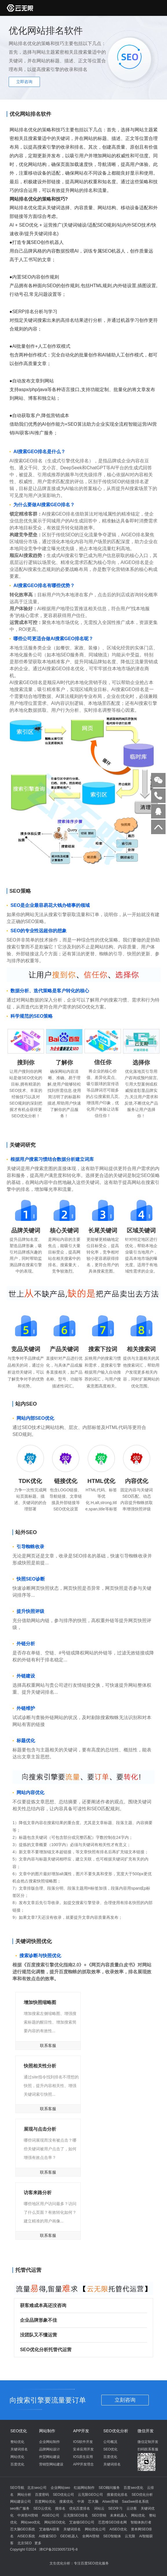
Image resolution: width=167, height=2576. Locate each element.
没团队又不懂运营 (80, 2334)
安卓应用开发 (83, 2449)
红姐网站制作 (84, 2488)
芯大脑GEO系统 (22, 2529)
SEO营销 (99, 2515)
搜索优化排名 (117, 2495)
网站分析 (24, 2495)
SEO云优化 (42, 2508)
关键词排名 (19, 2449)
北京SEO (24, 2543)
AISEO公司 (51, 2515)
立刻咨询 (125, 2400)
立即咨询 (24, 81)
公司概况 (110, 2442)
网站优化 (17, 2457)
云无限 (130, 2536)
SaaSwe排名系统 (135, 2502)
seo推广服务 (20, 2508)
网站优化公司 (95, 2529)
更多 (37, 2543)
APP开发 (81, 2431)
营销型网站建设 (51, 2464)
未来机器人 (118, 2515)
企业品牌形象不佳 (80, 2320)
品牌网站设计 (49, 2449)
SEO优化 (18, 2431)
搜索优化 (66, 2502)
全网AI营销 (90, 2536)
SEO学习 (115, 2508)
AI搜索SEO (47, 2536)
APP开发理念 (83, 2464)
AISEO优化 (118, 2529)
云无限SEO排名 (75, 2515)
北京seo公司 (37, 2488)
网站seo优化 (30, 2522)
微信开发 (145, 2431)
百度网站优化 (45, 2502)
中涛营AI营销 (27, 2515)
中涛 (80, 2502)
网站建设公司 (20, 2502)
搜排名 (60, 2508)
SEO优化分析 (115, 2431)
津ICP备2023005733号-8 (58, 2549)
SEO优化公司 (63, 2495)
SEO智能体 (112, 2536)
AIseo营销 (110, 2502)
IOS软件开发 (83, 2442)
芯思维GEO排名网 (112, 2522)
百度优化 (17, 2464)
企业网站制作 (49, 2442)
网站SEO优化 (54, 2522)
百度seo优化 (133, 2488)
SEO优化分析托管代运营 (80, 2349)
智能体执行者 (141, 2522)
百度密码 (42, 2495)
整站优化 (17, 2442)
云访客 (131, 2508)
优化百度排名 (79, 2508)
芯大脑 (93, 2502)
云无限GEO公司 (90, 2495)
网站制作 (47, 2431)
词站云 (99, 2508)
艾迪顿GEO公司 (81, 2522)
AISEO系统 (26, 2536)
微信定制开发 (147, 2442)
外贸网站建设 (49, 2457)
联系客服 (48, 2045)
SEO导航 (17, 2488)
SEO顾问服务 (109, 2488)
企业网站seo (60, 2488)
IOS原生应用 (83, 2457)
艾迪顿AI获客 (49, 2529)
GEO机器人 (69, 2536)
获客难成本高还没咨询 (80, 2305)
